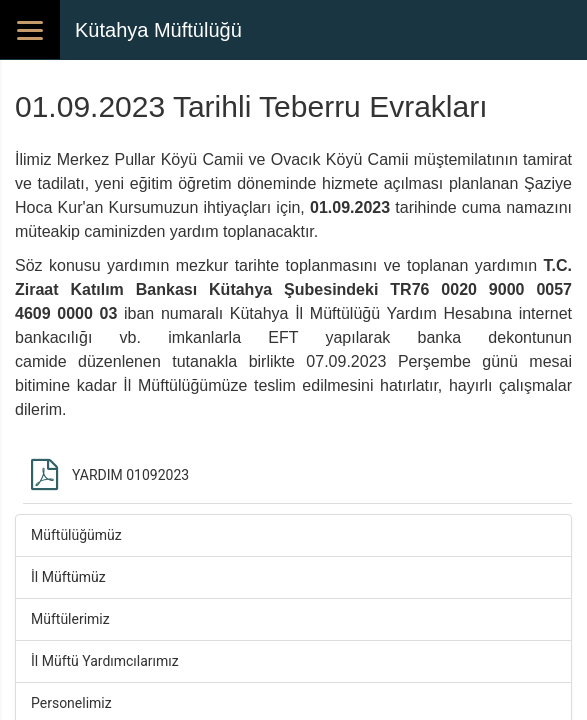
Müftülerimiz (70, 619)
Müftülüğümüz (76, 535)
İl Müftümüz (68, 577)
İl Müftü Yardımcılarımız (105, 661)
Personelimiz (71, 703)
